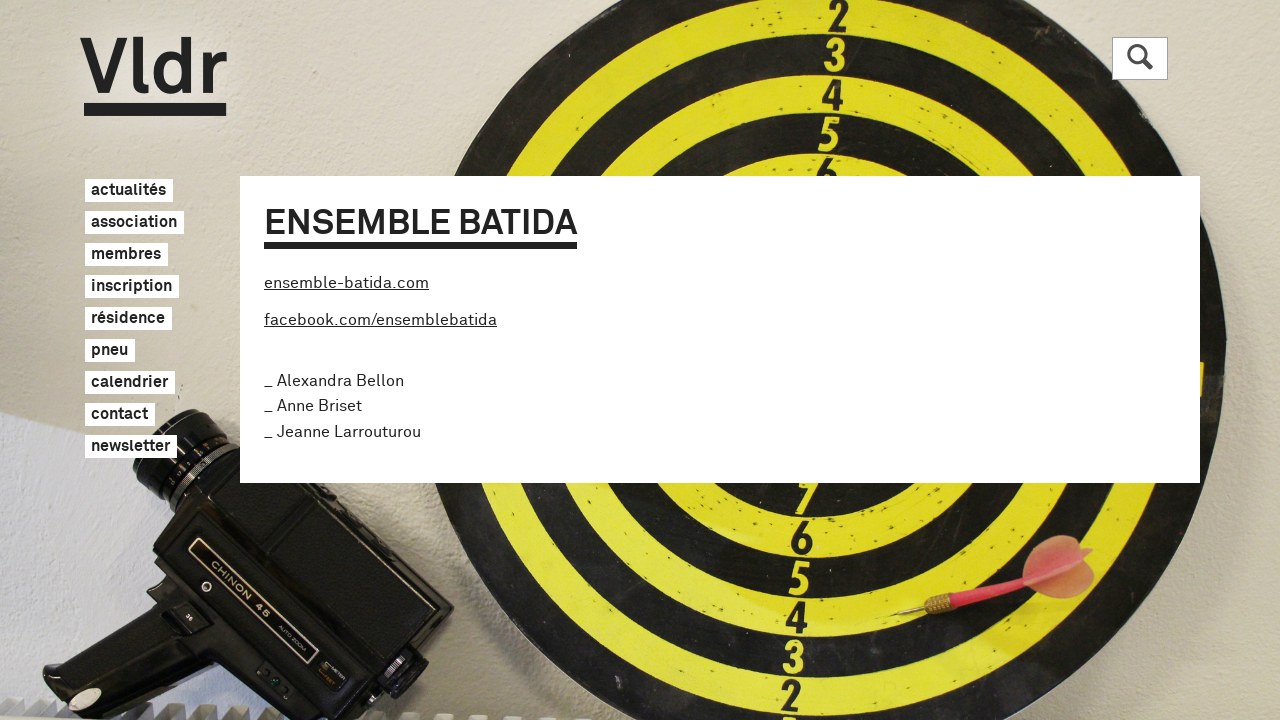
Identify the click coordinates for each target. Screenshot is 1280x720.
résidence (128, 319)
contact (119, 415)
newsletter (130, 447)
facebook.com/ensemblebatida (380, 320)
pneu (109, 351)
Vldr (153, 76)
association (134, 223)
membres (126, 255)
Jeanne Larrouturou (349, 432)
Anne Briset (319, 406)
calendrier (129, 383)
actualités (128, 191)
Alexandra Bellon (340, 381)
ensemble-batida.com (346, 283)
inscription (131, 287)
